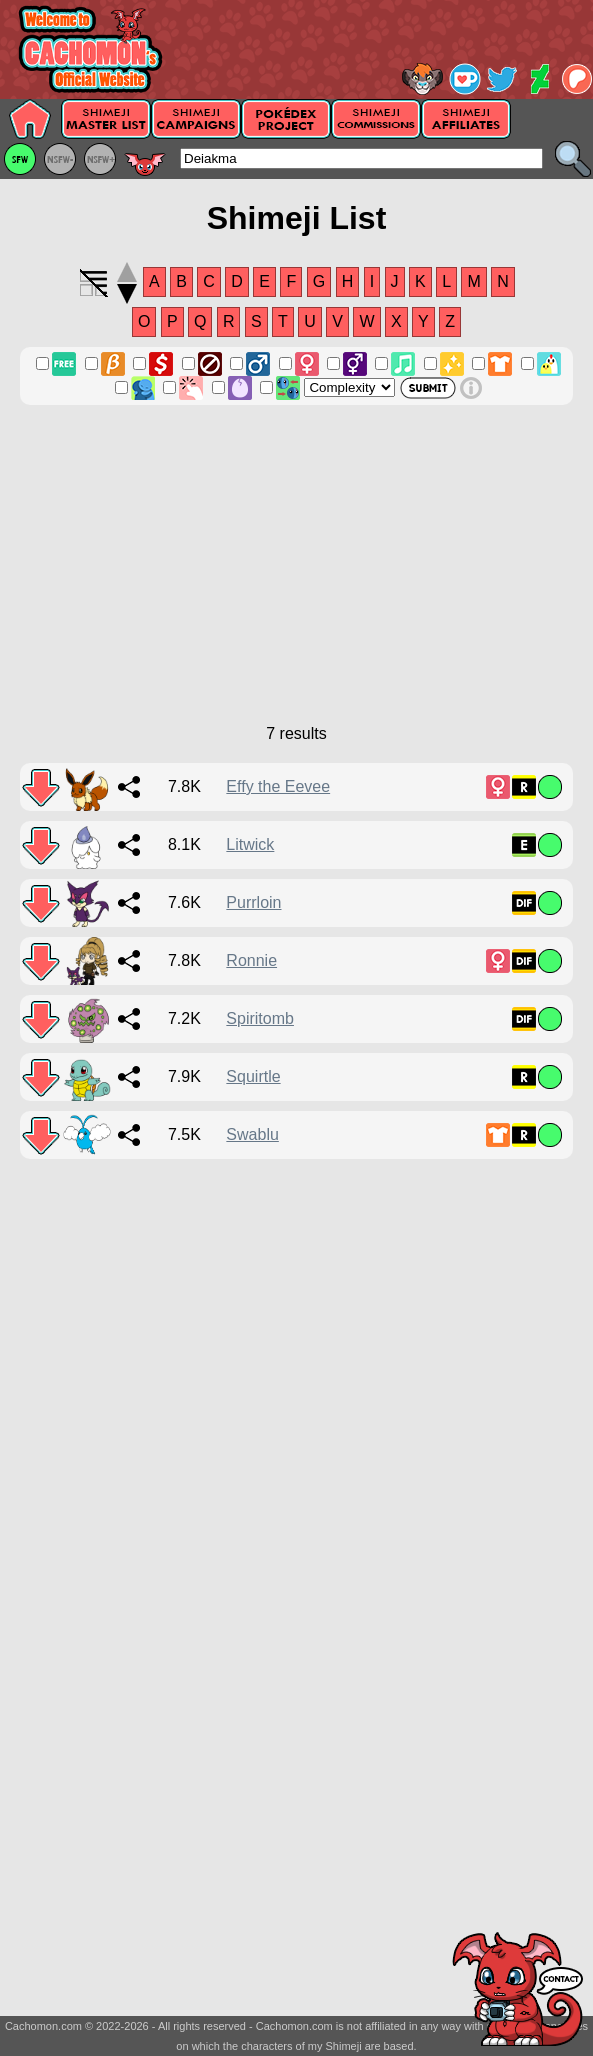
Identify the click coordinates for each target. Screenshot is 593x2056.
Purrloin (253, 902)
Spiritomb (260, 1018)
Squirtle (253, 1076)
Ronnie (251, 960)
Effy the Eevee (278, 786)
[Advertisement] (296, 575)
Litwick (250, 844)
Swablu (252, 1134)
